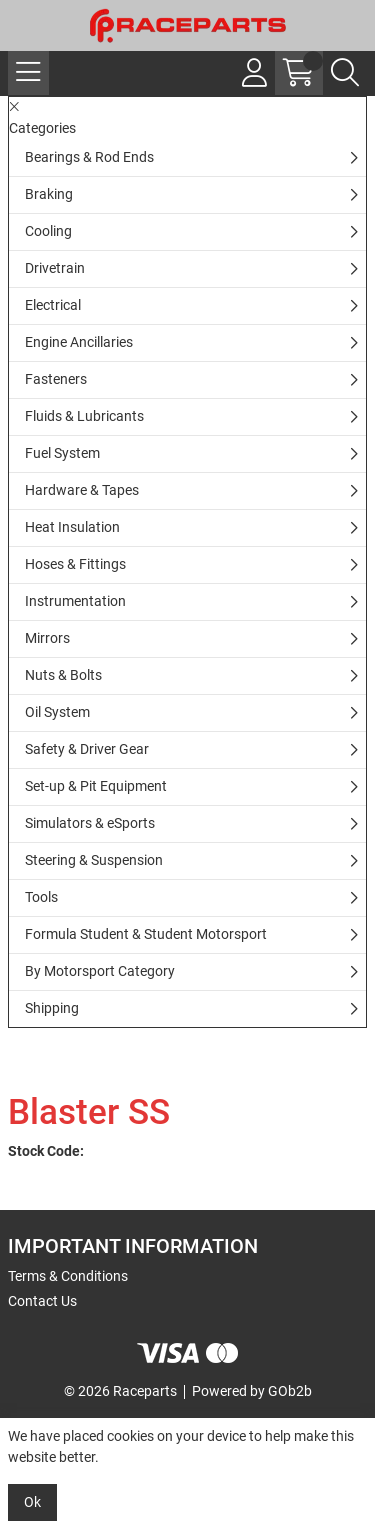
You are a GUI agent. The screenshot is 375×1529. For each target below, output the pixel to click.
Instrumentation (75, 601)
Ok (32, 1502)
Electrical (53, 305)
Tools (41, 897)
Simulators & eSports (90, 823)
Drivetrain (55, 268)
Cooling (48, 231)
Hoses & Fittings (75, 564)
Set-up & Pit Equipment (96, 786)
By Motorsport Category (100, 971)
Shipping (52, 1008)
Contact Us (42, 1301)
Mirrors (47, 638)
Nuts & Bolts (63, 675)
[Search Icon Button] (345, 73)
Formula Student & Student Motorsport (146, 934)
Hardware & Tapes (82, 490)
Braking (49, 194)
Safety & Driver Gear (87, 749)
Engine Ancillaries (79, 342)
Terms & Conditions (68, 1276)
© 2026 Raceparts (120, 1391)
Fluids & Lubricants (84, 416)
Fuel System (62, 453)
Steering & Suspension (94, 860)
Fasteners (56, 379)
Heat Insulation (72, 527)
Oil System (57, 712)
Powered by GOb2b (252, 1391)
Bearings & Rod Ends (89, 157)
